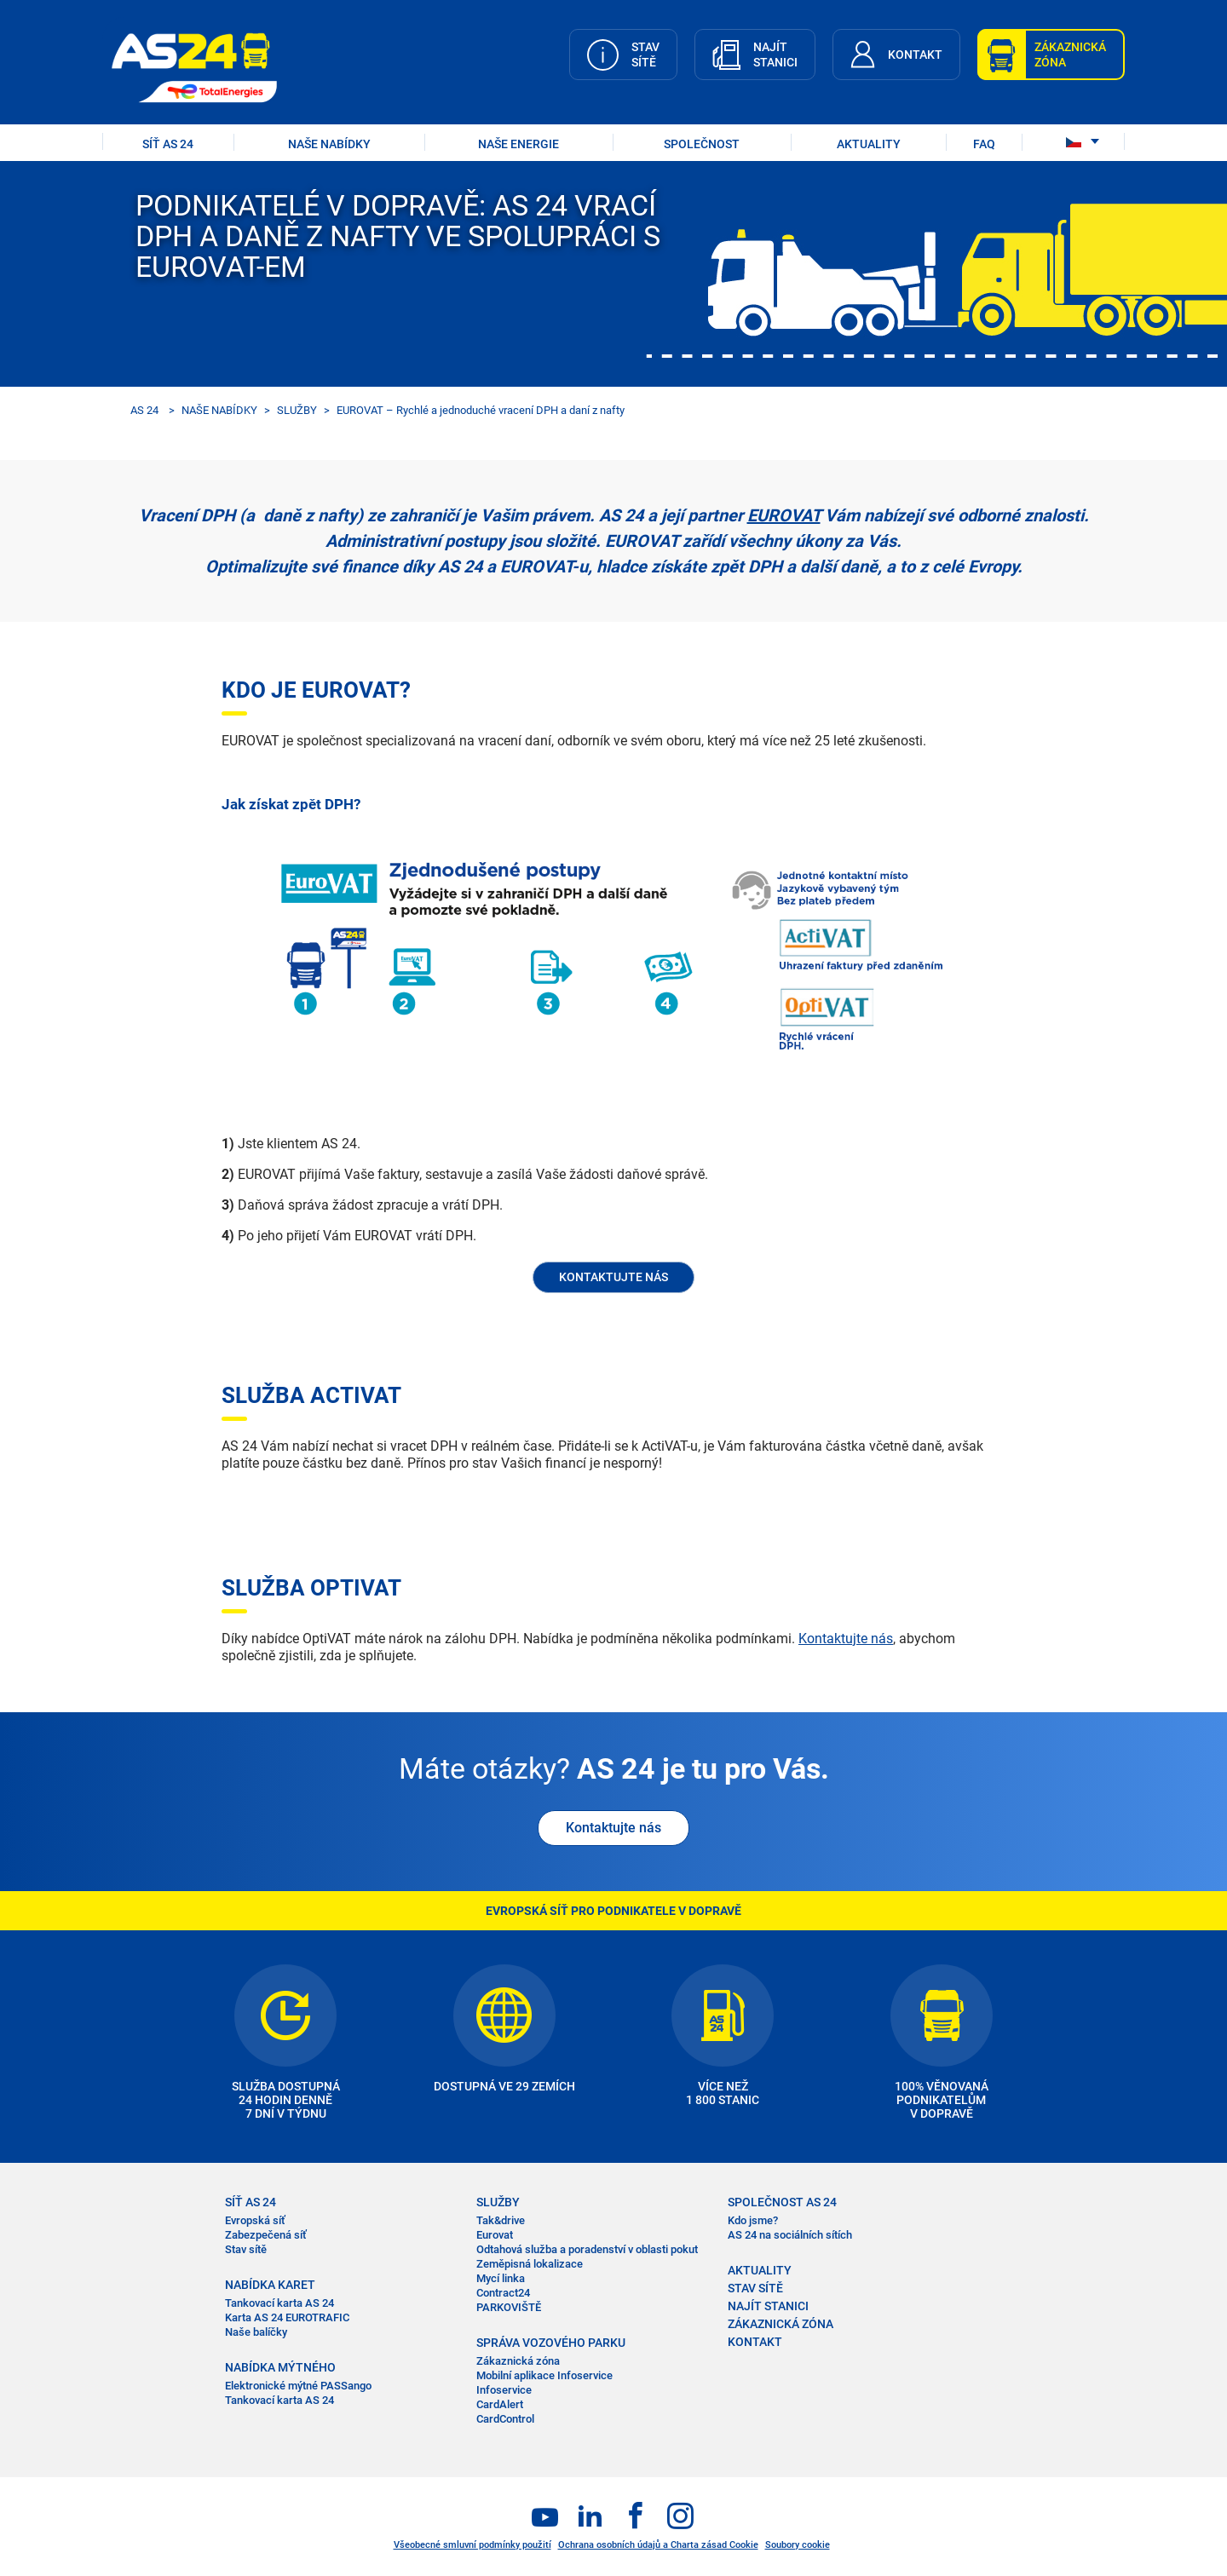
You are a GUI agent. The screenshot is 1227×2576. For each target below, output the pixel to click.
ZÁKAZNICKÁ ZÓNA (780, 2324)
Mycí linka (500, 2278)
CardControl (505, 2418)
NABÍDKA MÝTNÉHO (280, 2367)
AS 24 (144, 410)
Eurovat (494, 2234)
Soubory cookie (797, 2544)
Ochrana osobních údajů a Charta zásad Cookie (658, 2544)
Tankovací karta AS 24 (279, 2303)
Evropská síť (255, 2220)
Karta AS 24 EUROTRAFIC (287, 2317)
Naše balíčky (256, 2332)
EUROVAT (784, 515)
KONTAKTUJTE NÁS (613, 1277)
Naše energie (518, 144)
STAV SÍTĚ (755, 2288)
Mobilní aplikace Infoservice (544, 2375)
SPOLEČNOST (702, 144)
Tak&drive (500, 2220)
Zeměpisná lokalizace (529, 2263)
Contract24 (503, 2292)
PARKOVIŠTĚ (508, 2307)
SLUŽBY (297, 410)
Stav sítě (246, 2249)
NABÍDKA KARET (270, 2284)
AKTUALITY (869, 144)
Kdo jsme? (753, 2220)
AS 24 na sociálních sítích (790, 2234)
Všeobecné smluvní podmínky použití (472, 2544)
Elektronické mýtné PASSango (298, 2385)
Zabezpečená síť (266, 2234)
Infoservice (504, 2389)
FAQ (984, 144)
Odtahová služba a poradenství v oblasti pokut (587, 2249)
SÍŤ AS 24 (167, 144)
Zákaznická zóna (518, 2361)
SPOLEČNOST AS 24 (782, 2202)
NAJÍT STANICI (768, 2306)
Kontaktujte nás (845, 1638)
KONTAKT (755, 2342)
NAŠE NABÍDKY (329, 144)
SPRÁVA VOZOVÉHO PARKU (550, 2342)
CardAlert (499, 2404)
